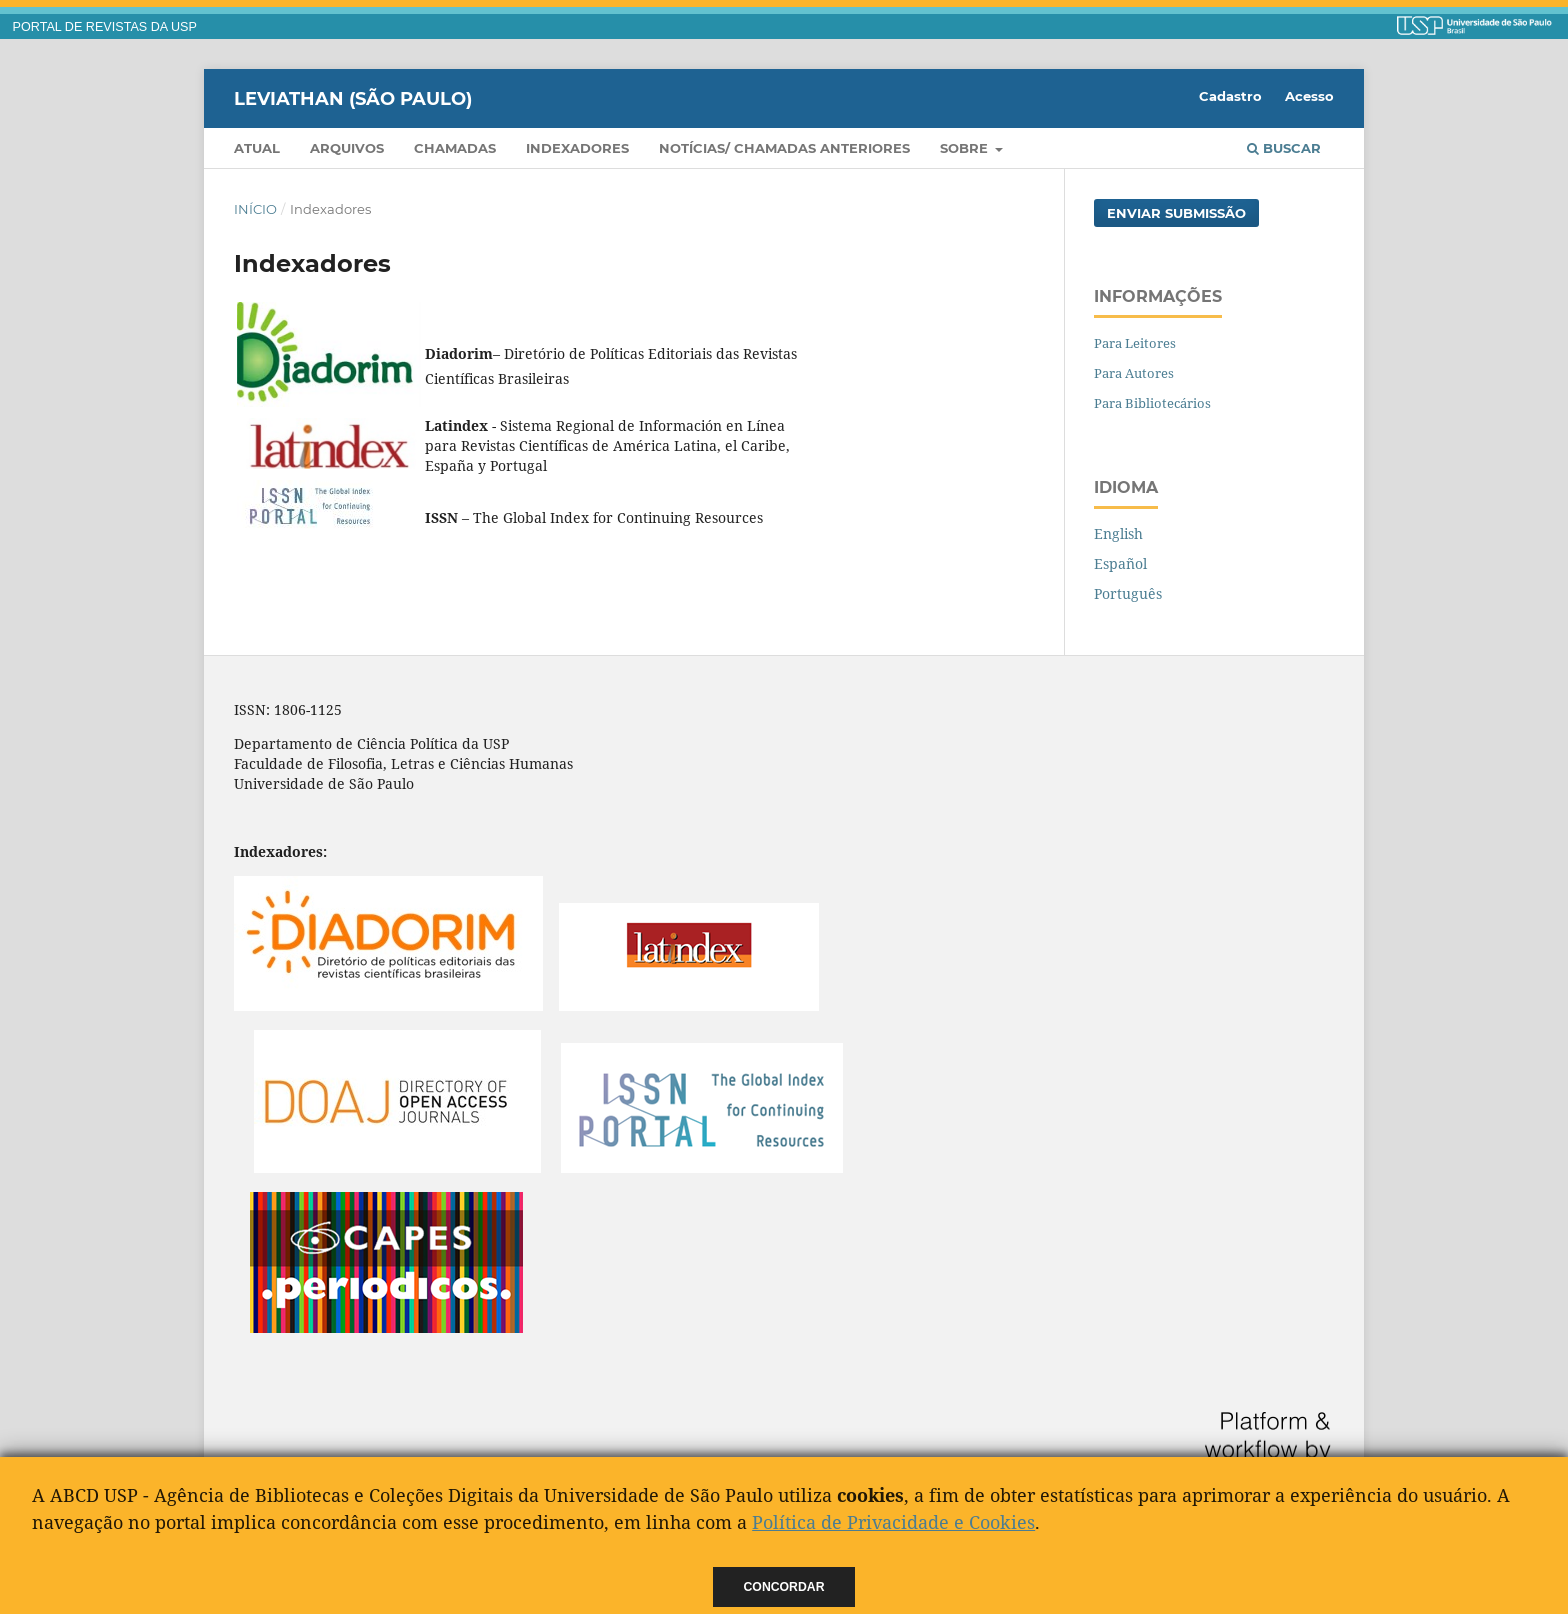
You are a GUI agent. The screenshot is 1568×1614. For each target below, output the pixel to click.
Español (1120, 563)
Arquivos (347, 148)
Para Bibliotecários (1152, 403)
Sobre (966, 148)
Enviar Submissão (1176, 213)
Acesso (1309, 96)
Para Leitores (1135, 343)
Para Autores (1134, 373)
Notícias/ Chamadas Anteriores (784, 148)
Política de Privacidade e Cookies (893, 1522)
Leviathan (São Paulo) (353, 98)
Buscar (1284, 148)
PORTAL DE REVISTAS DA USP (105, 27)
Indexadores (577, 148)
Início (255, 209)
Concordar (784, 1587)
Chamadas (455, 148)
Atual (257, 148)
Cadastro (1230, 96)
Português (1128, 593)
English (1118, 533)
